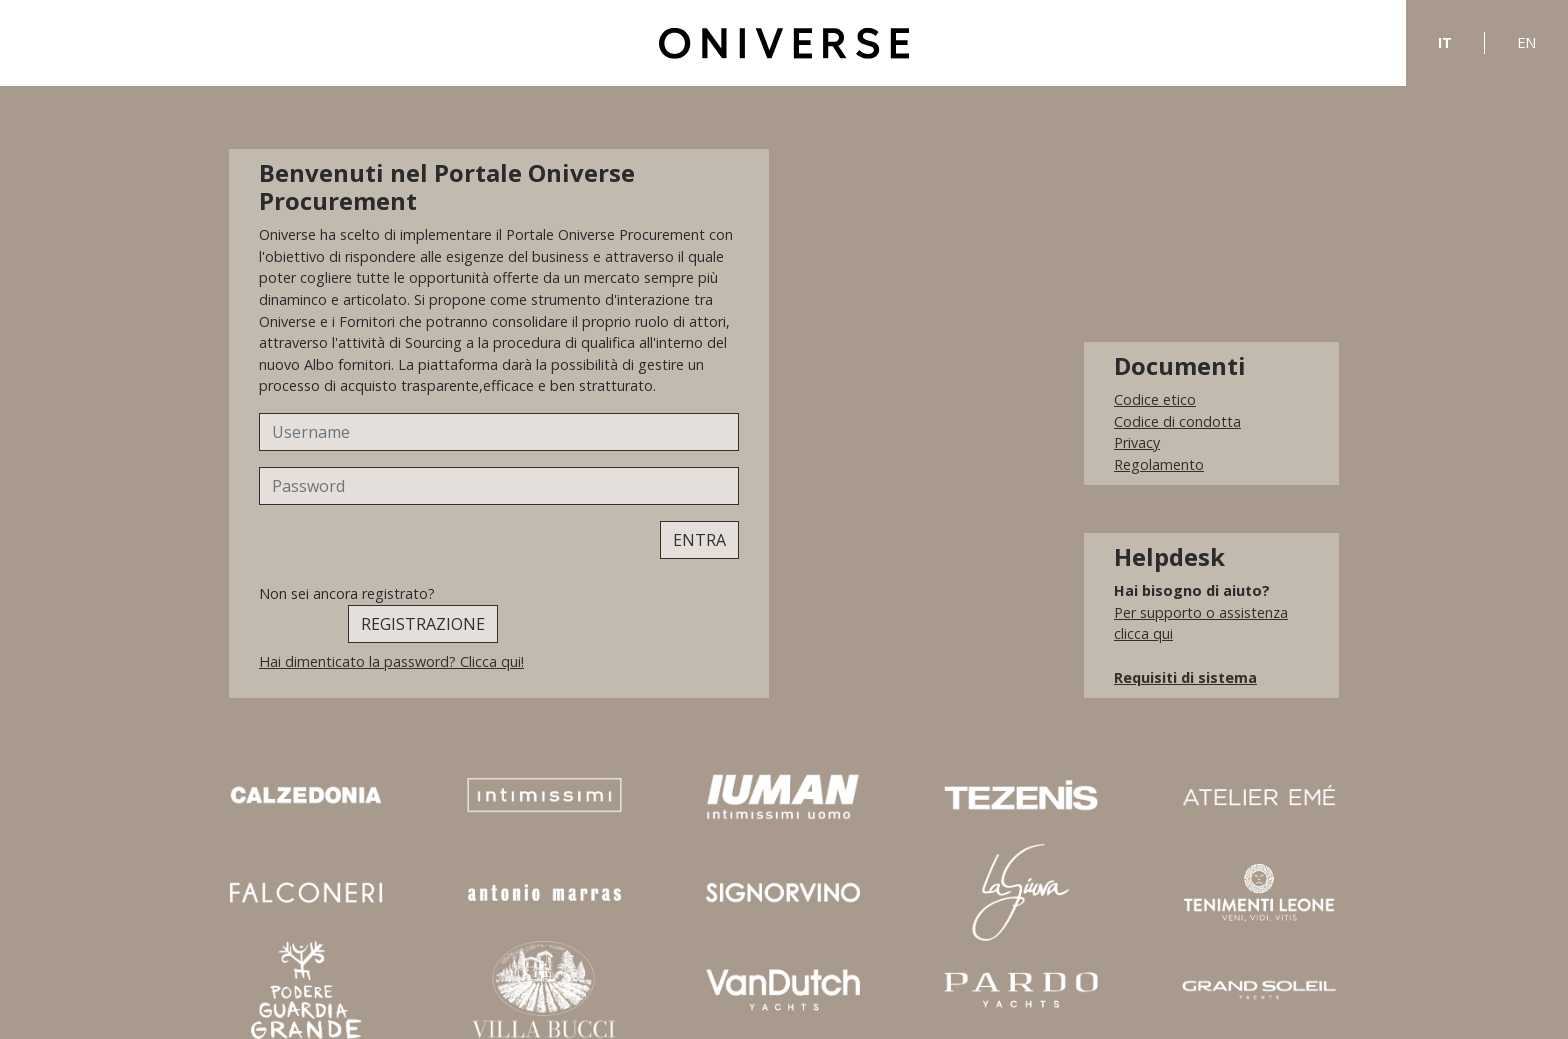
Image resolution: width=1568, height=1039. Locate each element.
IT (1445, 42)
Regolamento (1159, 464)
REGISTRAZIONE (423, 624)
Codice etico (1155, 399)
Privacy (1137, 442)
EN (1526, 42)
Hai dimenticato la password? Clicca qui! (391, 661)
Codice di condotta (1177, 421)
